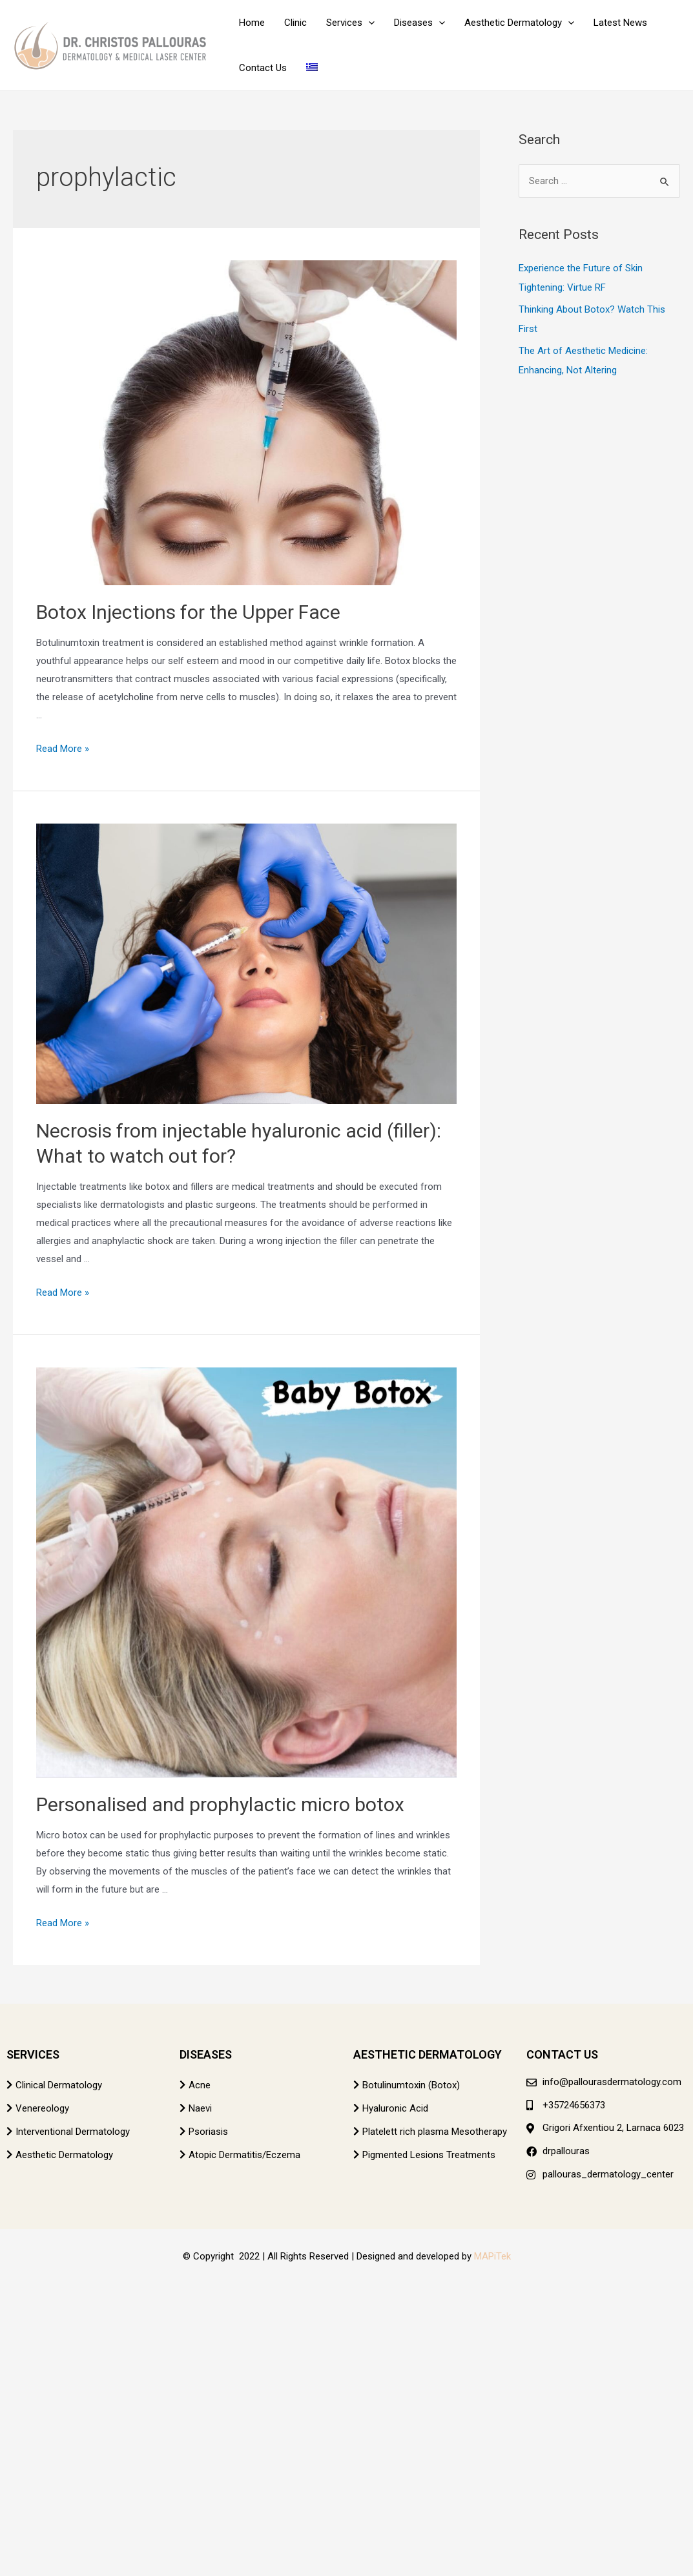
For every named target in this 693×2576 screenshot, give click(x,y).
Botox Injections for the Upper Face (188, 612)
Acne (200, 2085)
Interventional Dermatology (73, 2131)
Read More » (62, 748)
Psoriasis (208, 2131)
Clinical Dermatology (59, 2085)
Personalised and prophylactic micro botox (220, 1804)
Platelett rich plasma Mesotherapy (434, 2131)
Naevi (200, 2108)
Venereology (42, 2108)
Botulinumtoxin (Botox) (411, 2085)
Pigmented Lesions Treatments (428, 2155)
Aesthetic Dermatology (64, 2155)
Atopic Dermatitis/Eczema (244, 2155)
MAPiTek (492, 2256)
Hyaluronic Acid (395, 2108)
